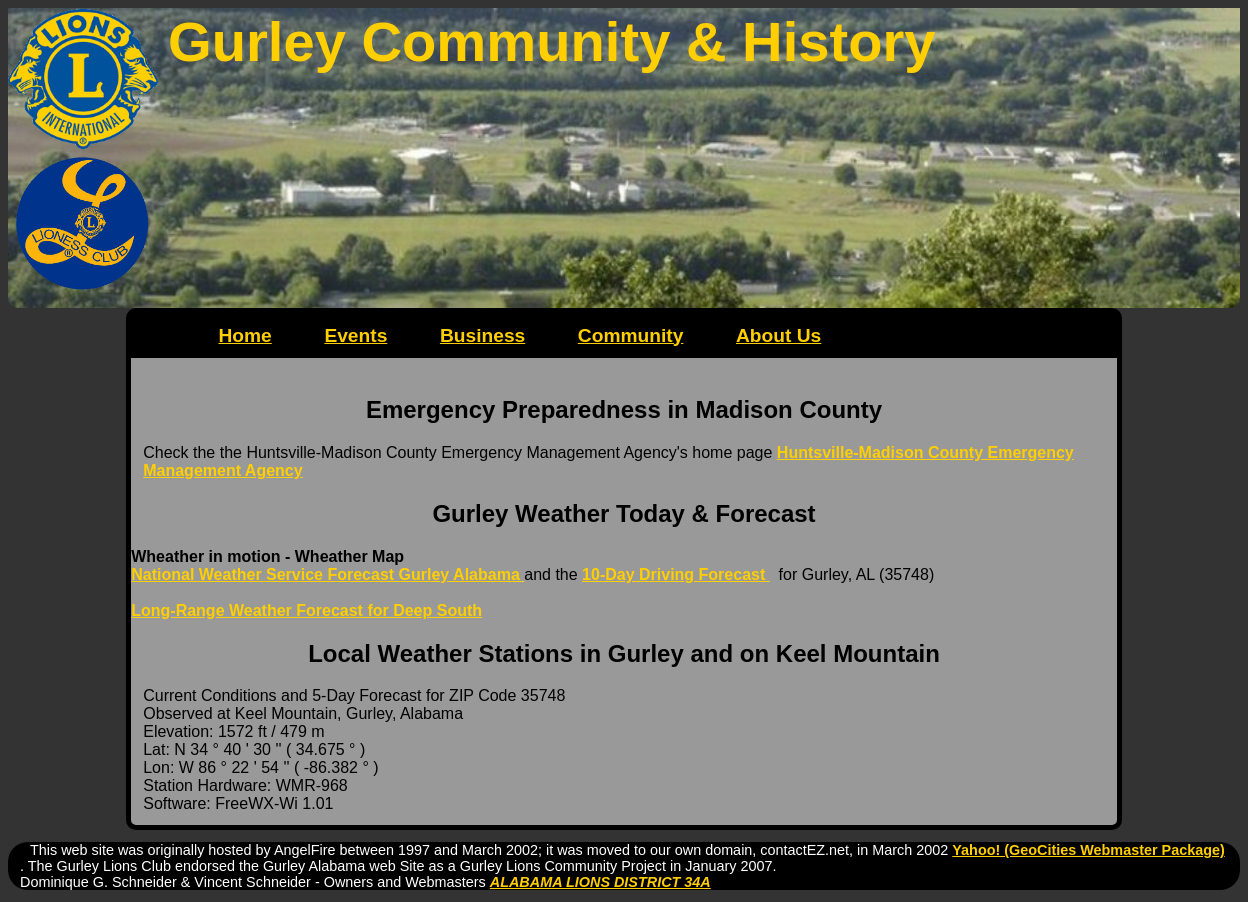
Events (355, 335)
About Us (778, 335)
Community (631, 335)
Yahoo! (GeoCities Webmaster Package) (1088, 850)
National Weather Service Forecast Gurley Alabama (327, 574)
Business (482, 335)
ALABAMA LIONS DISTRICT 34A (600, 882)
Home (244, 335)
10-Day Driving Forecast (676, 574)
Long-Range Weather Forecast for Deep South (306, 610)
